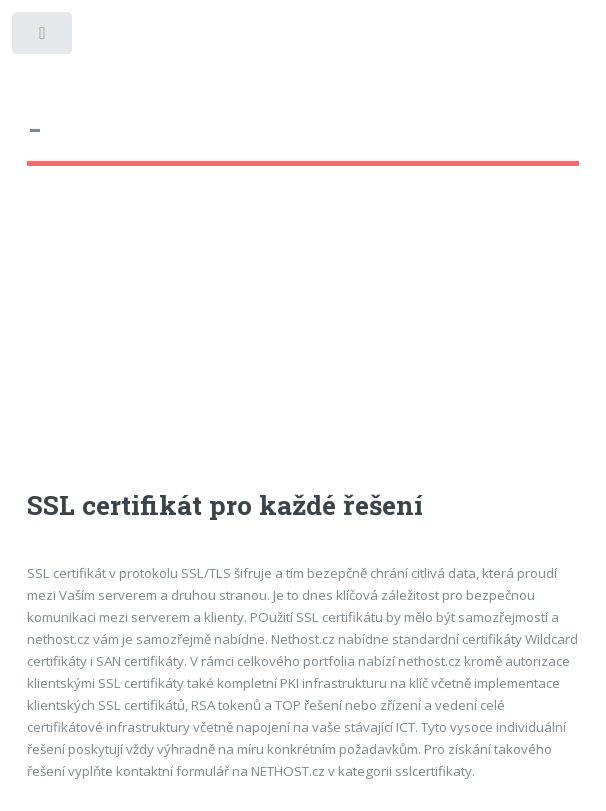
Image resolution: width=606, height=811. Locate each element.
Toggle (43, 37)
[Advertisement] (303, 346)
